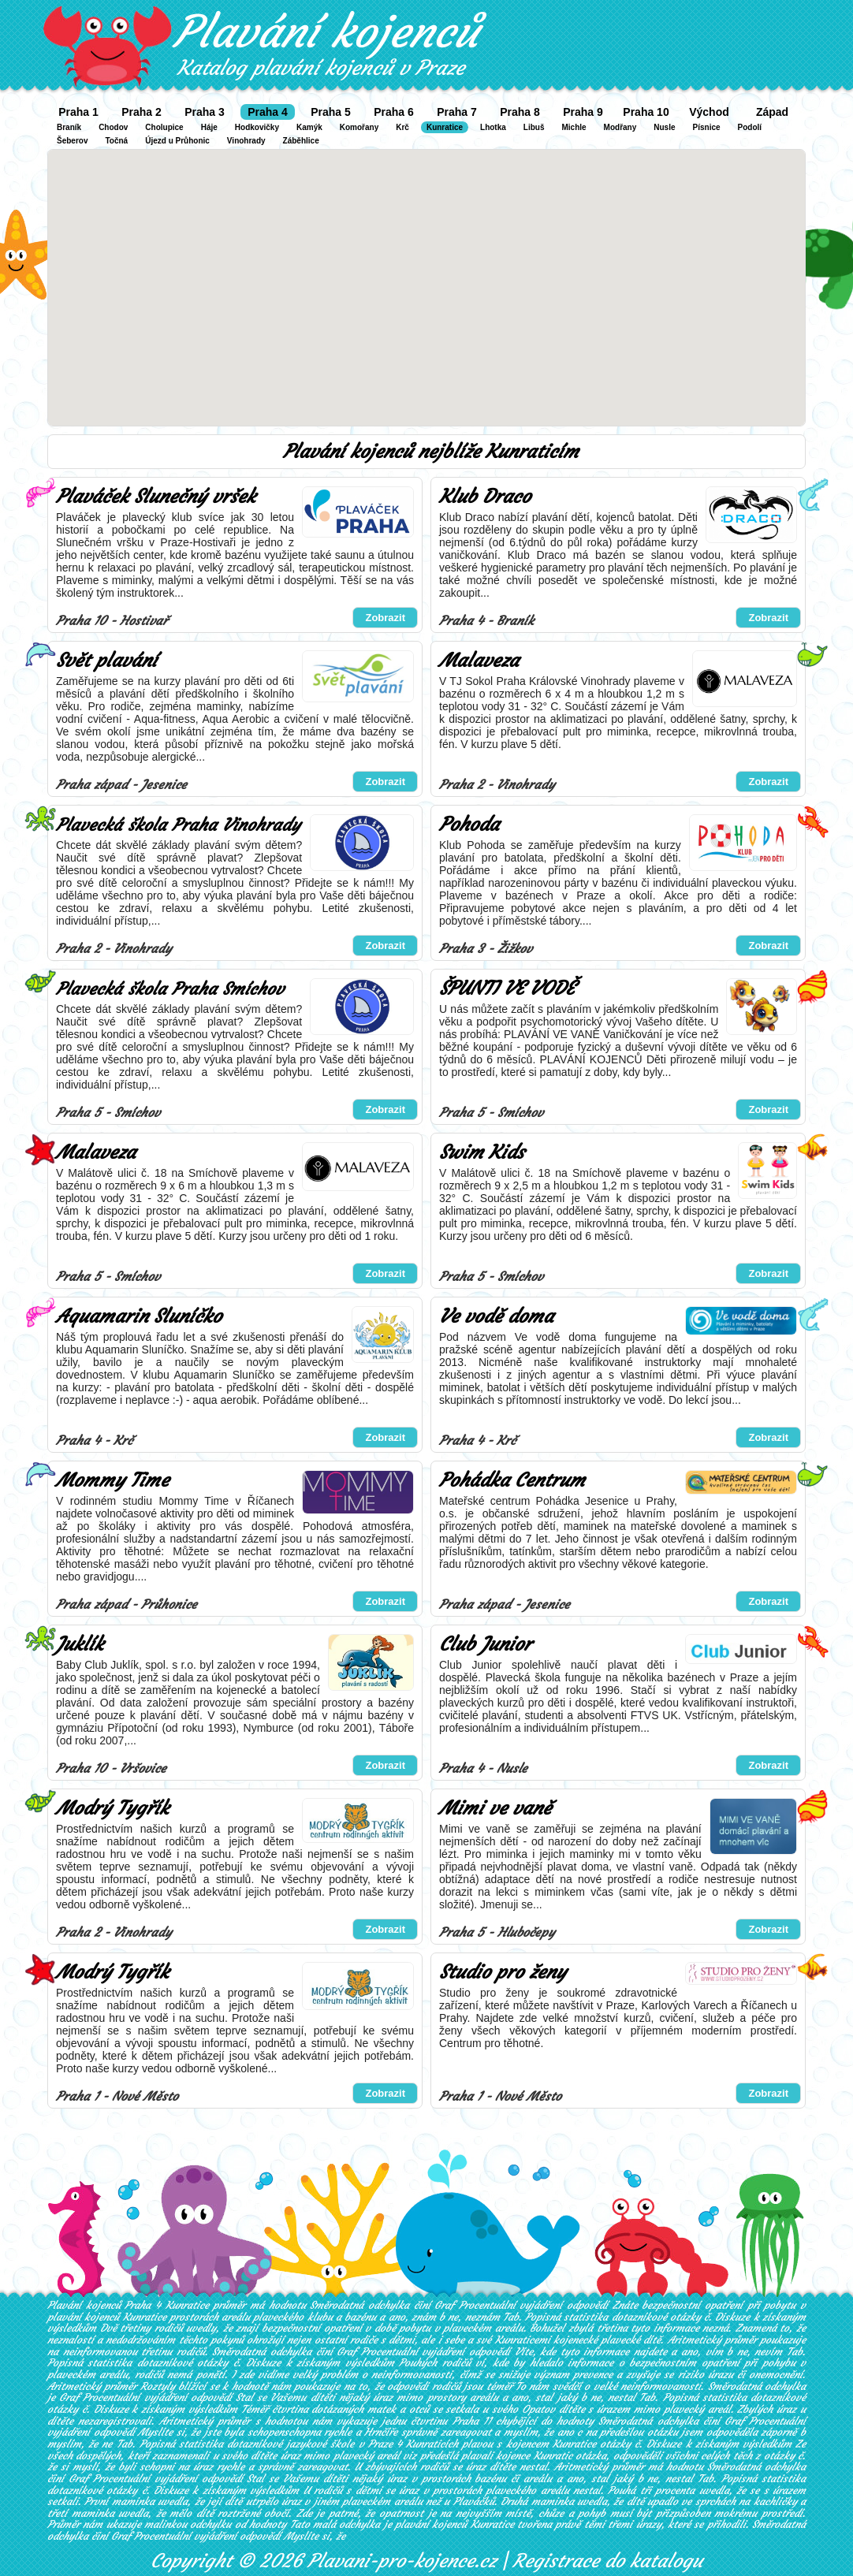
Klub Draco (485, 496)
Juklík (79, 1644)
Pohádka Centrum (512, 1480)
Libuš (534, 127)
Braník (69, 127)
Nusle (664, 127)
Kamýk (309, 127)
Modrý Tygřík (112, 1808)
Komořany (359, 127)
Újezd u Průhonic (177, 140)
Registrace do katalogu (607, 2561)
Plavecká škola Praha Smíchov (170, 989)
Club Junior (485, 1644)
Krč (402, 127)
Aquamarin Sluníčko (139, 1316)
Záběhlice (301, 140)
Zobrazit (385, 618)
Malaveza (479, 660)
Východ (709, 112)
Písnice (707, 127)
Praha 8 (520, 112)
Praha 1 (78, 112)
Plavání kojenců (326, 31)
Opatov (538, 2409)
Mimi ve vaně (495, 1808)
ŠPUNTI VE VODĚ (507, 988)
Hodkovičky (257, 127)
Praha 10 (646, 112)
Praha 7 (457, 112)
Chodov (113, 127)
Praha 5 (331, 112)
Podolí (750, 127)
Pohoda (469, 824)
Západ (772, 112)
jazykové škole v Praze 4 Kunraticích (372, 2444)
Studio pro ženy (502, 1972)
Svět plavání (106, 660)
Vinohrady (246, 140)
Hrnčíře (380, 2432)
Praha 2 (141, 112)
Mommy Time (112, 1480)
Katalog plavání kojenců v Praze (320, 67)
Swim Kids (481, 1152)
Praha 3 (204, 112)
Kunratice (444, 127)
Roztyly (157, 2386)
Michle (573, 127)
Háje (209, 127)
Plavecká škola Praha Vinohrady (178, 825)
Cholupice (164, 127)
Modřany (620, 127)
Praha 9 (583, 112)
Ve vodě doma (496, 1316)
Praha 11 (472, 2421)
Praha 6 (394, 112)
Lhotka (493, 127)
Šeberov (72, 140)
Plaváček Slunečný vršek (155, 496)
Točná (116, 140)
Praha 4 (268, 112)
